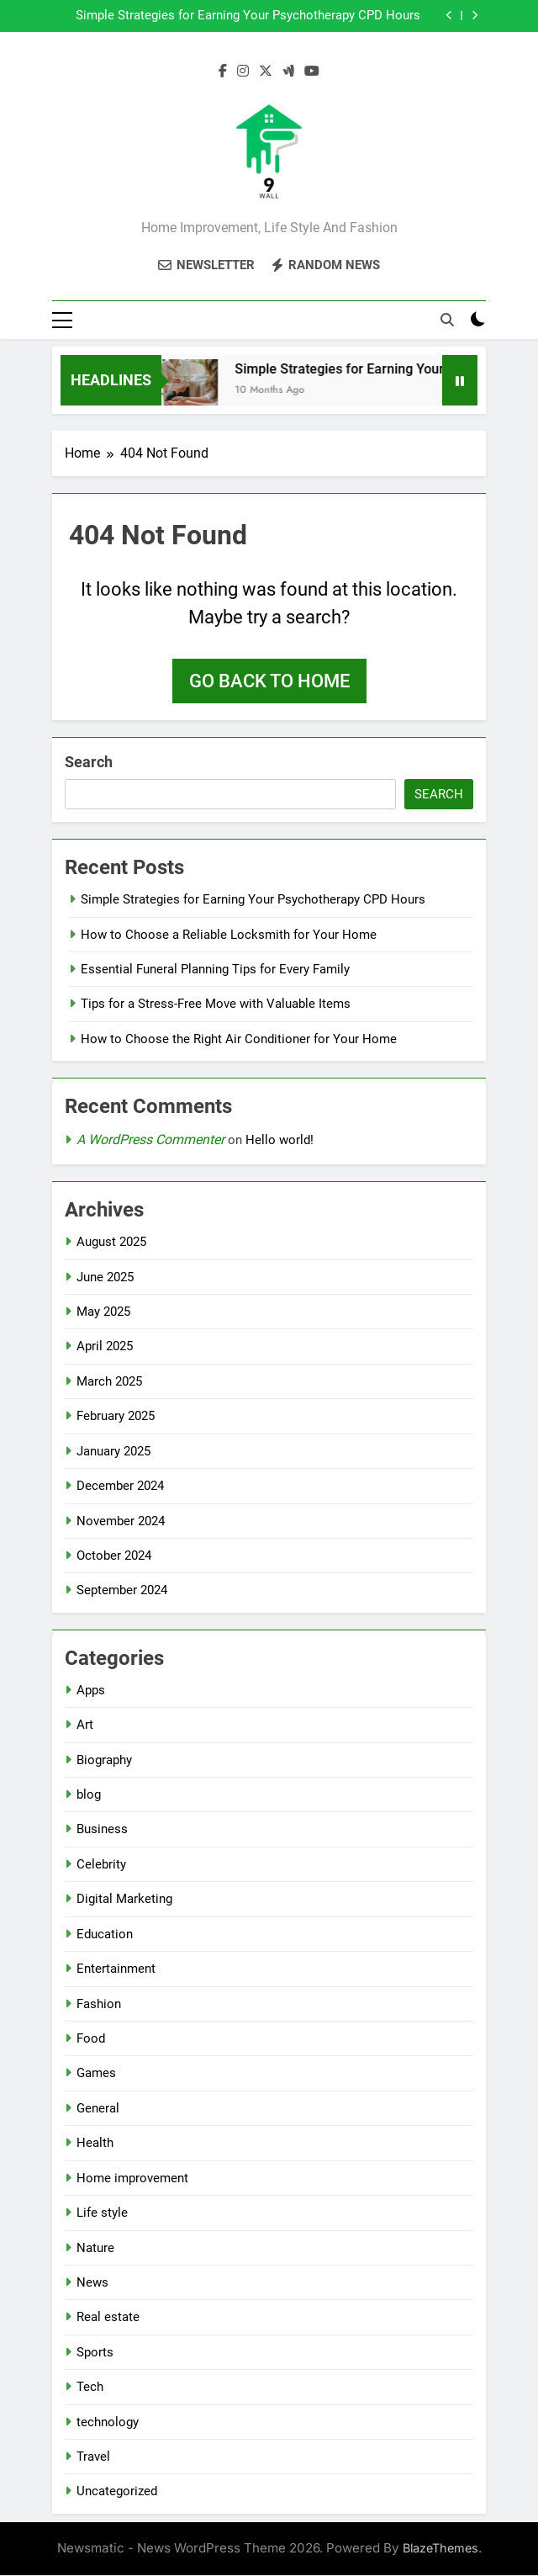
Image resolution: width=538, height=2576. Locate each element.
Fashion (98, 2004)
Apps (90, 1691)
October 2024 (113, 1556)
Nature (95, 2248)
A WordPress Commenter (150, 1140)
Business (102, 1829)
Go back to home (269, 681)
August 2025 (111, 1242)
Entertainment (116, 1969)
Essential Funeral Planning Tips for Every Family (215, 970)
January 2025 (113, 1452)
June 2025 (105, 1277)
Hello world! (279, 1140)
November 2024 (120, 1521)
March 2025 (109, 1382)
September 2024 (121, 1590)
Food (90, 2039)
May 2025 (103, 1312)
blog (88, 1795)
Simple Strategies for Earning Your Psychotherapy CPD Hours (248, 16)
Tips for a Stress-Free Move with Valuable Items (216, 1004)
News (92, 2283)
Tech (89, 2387)
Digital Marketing (124, 1899)
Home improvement (132, 2178)
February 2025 (115, 1416)
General (97, 2109)
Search (89, 762)
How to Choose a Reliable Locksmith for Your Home (229, 935)
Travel (93, 2457)
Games (96, 2073)
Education (104, 1935)
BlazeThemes (440, 2549)
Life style (102, 2213)
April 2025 (104, 1346)
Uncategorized (116, 2491)
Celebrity (101, 1865)
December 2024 (120, 1486)
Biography (104, 1760)
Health (94, 2143)
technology (107, 2422)
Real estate (108, 2317)
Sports (94, 2353)
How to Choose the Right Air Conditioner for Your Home (239, 1039)
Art (84, 1725)
